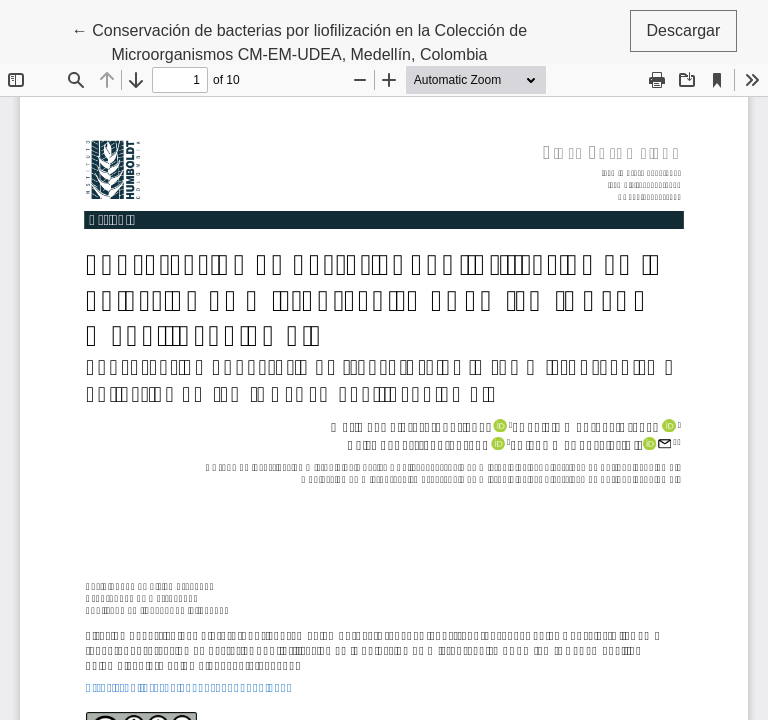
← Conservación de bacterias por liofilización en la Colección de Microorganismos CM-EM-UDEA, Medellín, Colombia (299, 40)
